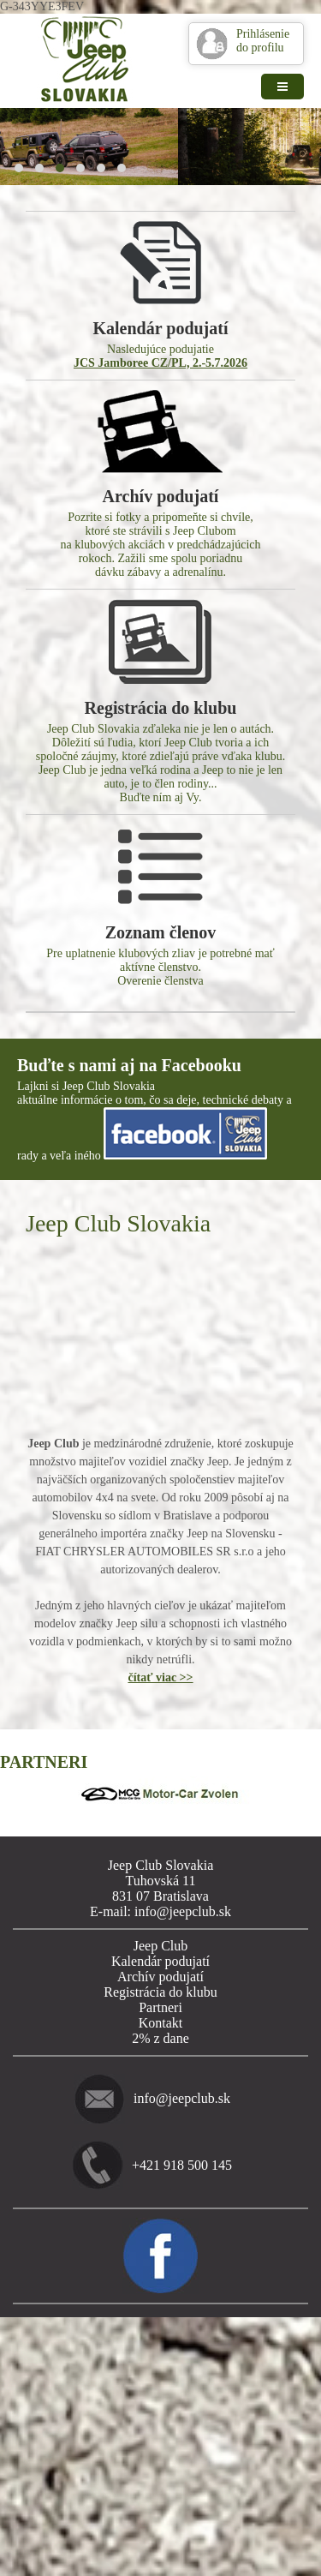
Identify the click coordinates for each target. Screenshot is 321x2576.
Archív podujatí (160, 1976)
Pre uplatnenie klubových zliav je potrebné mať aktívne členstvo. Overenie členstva (160, 906)
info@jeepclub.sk (182, 2098)
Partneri (160, 2007)
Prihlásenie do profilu (262, 40)
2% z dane (160, 2038)
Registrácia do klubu (160, 1992)
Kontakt (161, 2023)
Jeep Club (161, 1945)
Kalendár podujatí (160, 1961)
